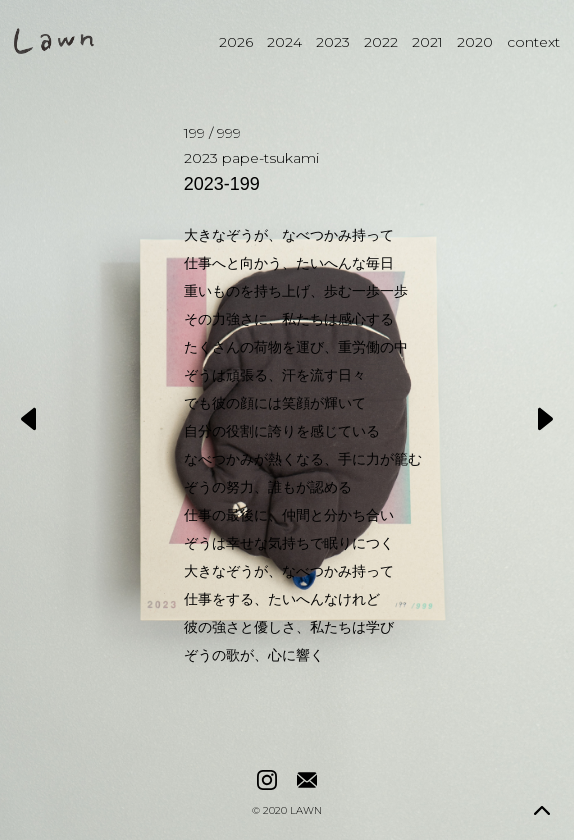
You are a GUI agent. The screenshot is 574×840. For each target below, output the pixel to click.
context (533, 42)
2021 (427, 42)
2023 (333, 42)
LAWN (306, 811)
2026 (236, 42)
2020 (475, 42)
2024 (284, 42)
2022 (381, 42)
